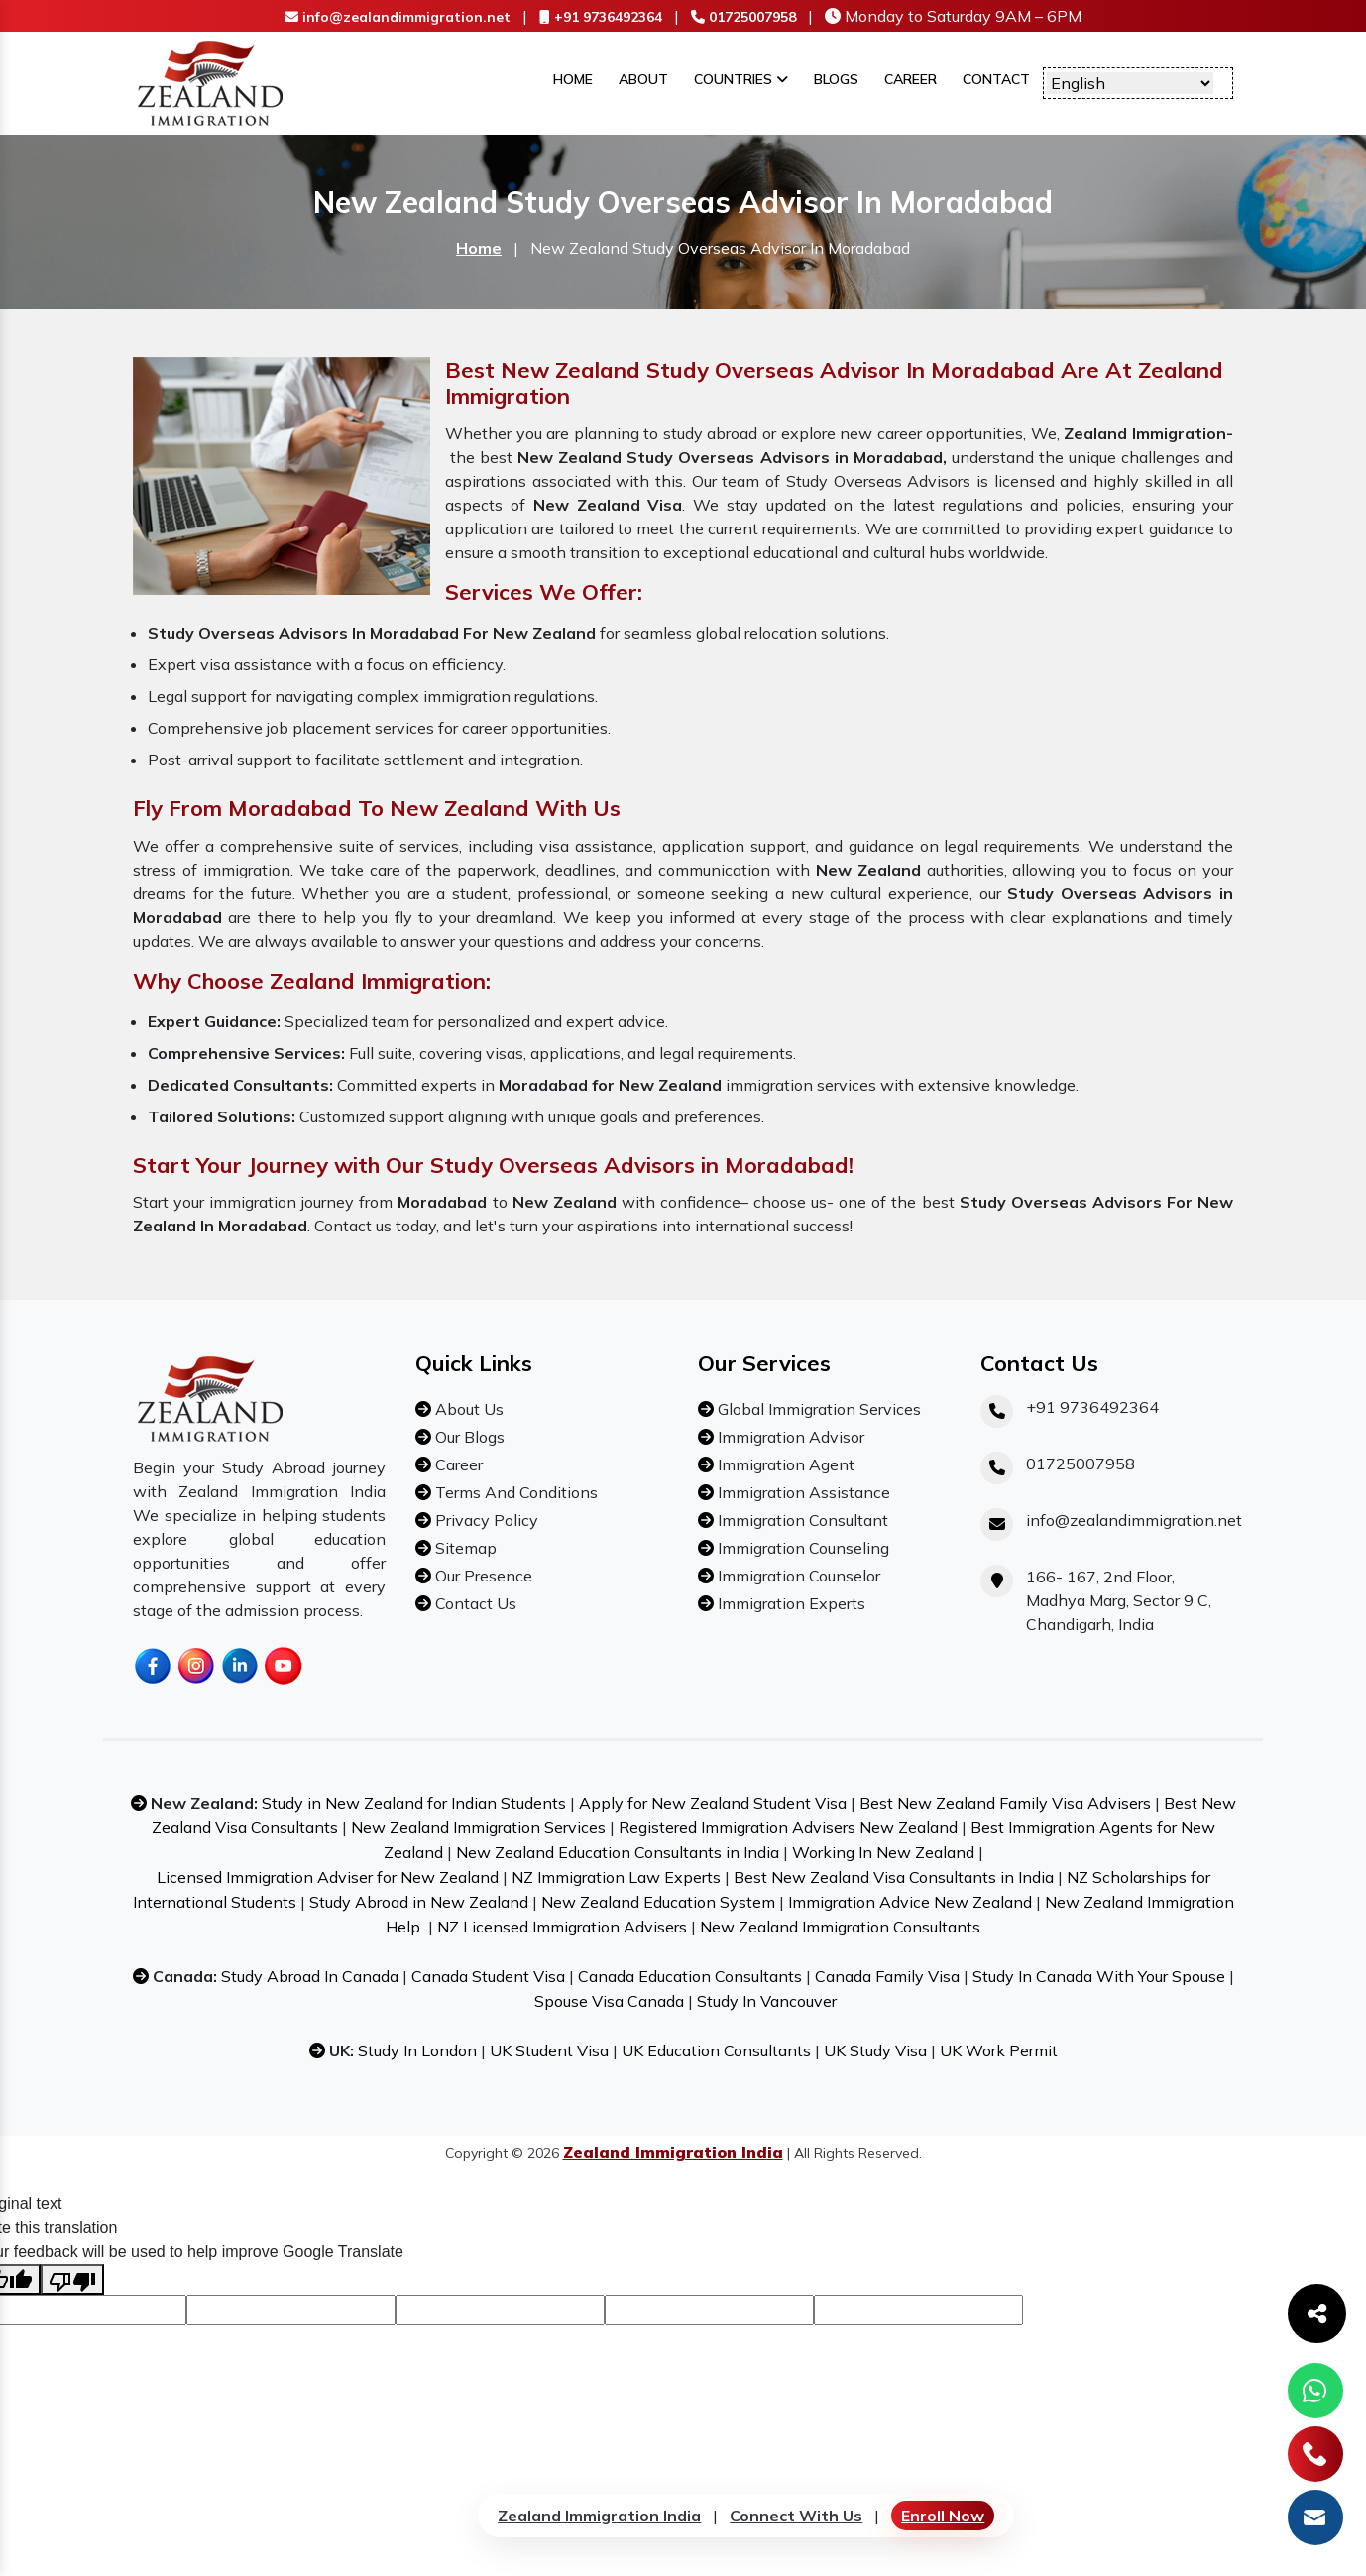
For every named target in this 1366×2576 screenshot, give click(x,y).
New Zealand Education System (658, 1902)
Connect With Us (796, 2515)
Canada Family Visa (887, 1976)
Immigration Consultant (801, 1520)
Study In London (417, 2050)
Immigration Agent (784, 1464)
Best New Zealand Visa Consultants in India (894, 1877)
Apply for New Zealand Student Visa (713, 1803)
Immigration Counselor (797, 1575)
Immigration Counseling (801, 1548)
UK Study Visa (875, 2050)
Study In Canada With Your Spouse (1098, 1976)
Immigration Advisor (789, 1437)
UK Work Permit (999, 2050)
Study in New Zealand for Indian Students (414, 1803)
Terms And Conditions (514, 1492)
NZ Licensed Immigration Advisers (562, 1926)
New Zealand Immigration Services (478, 1827)
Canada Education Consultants (690, 1976)
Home (573, 79)
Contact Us (473, 1603)
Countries (741, 79)
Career (910, 79)
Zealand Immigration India (599, 2515)
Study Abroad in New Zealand (418, 1902)
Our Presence (481, 1575)
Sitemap (464, 1548)
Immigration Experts (789, 1603)
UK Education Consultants (716, 2050)
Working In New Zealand (883, 1852)
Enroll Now (942, 2515)
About (643, 79)
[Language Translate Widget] (1130, 83)
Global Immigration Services (817, 1409)
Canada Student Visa (488, 1976)
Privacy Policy (484, 1520)
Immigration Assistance (802, 1492)
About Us (467, 1409)
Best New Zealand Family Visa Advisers (1005, 1803)
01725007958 (743, 17)
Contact (996, 79)
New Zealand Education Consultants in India (617, 1852)
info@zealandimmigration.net (398, 17)
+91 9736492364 (600, 17)
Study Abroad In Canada (309, 1976)
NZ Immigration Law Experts (616, 1877)
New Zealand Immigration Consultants (840, 1926)
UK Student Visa (549, 2050)
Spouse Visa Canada (609, 2001)
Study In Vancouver (767, 2001)
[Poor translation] (72, 2279)
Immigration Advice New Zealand (910, 1902)
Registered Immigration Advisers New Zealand (788, 1827)
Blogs (836, 79)
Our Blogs (468, 1437)
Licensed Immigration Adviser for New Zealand (328, 1877)
